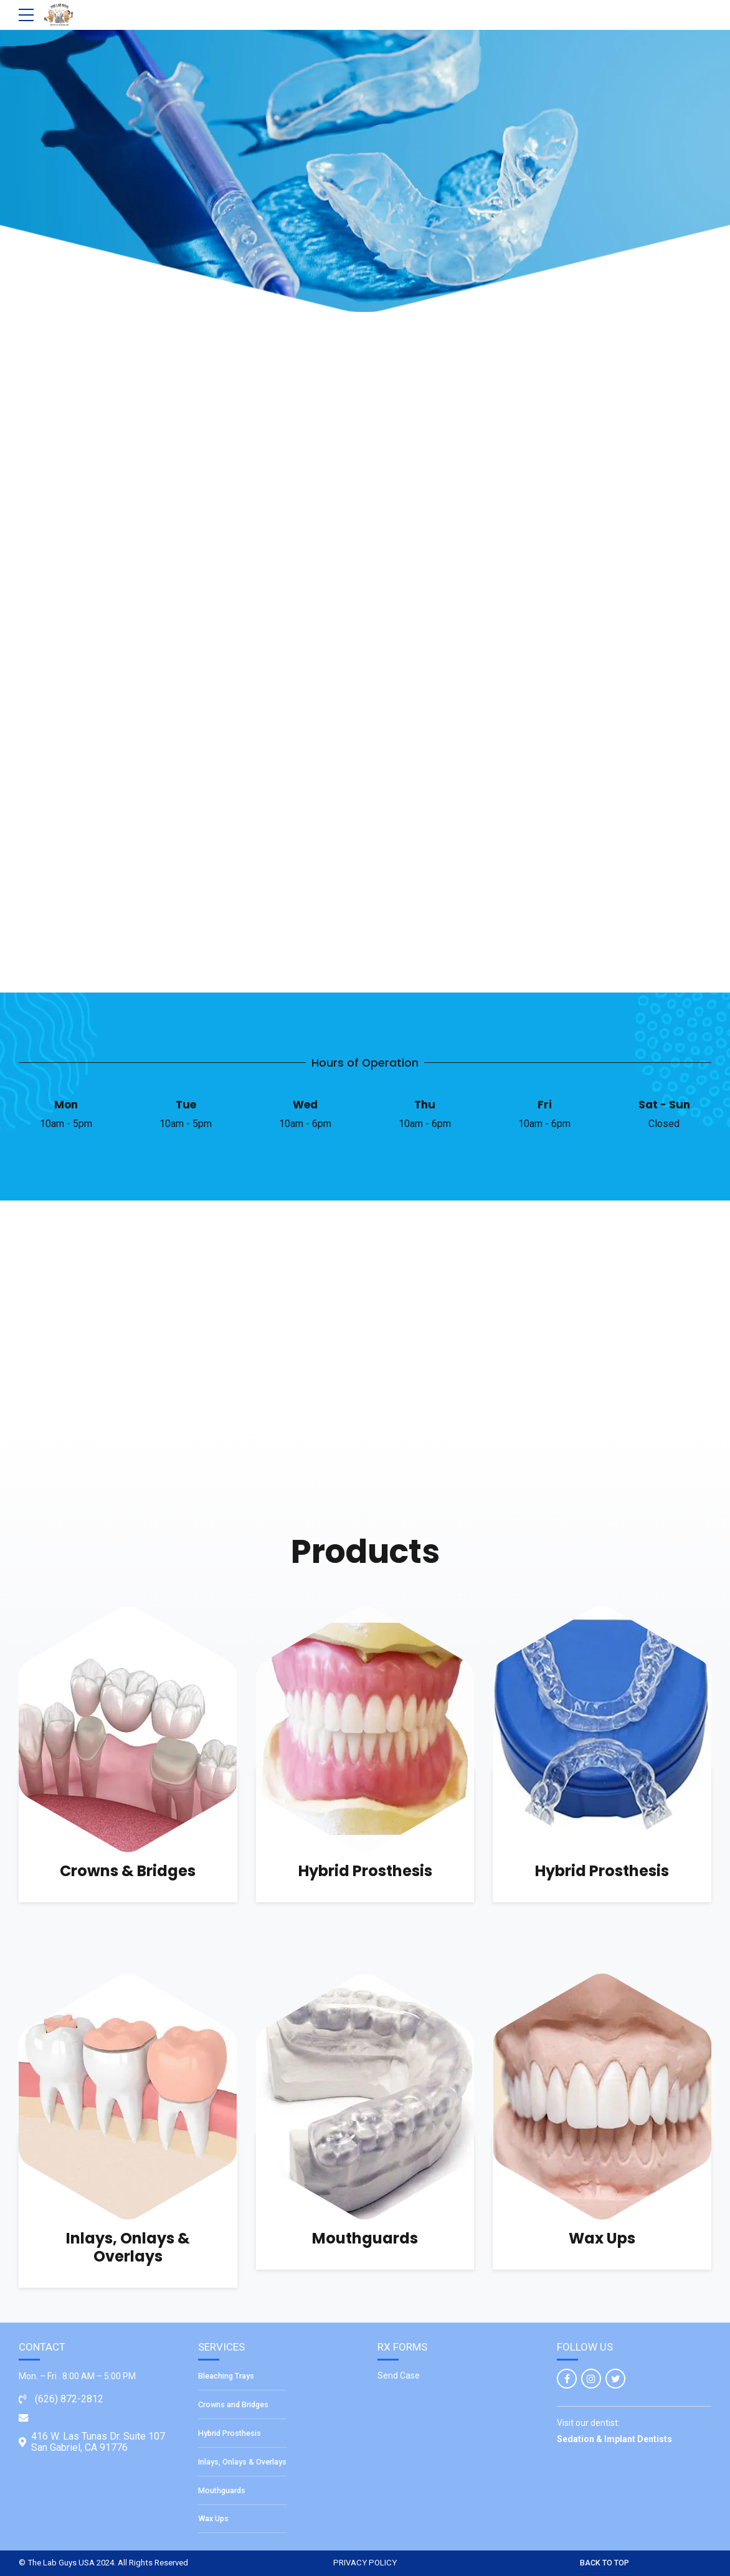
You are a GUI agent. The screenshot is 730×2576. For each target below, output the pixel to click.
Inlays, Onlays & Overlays (128, 2247)
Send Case (398, 2375)
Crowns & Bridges (128, 1871)
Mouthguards (365, 2238)
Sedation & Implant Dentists (614, 2439)
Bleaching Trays (226, 2375)
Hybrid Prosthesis (365, 1871)
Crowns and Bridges (233, 2404)
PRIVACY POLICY (365, 2562)
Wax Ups (602, 2238)
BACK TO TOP (604, 2562)
